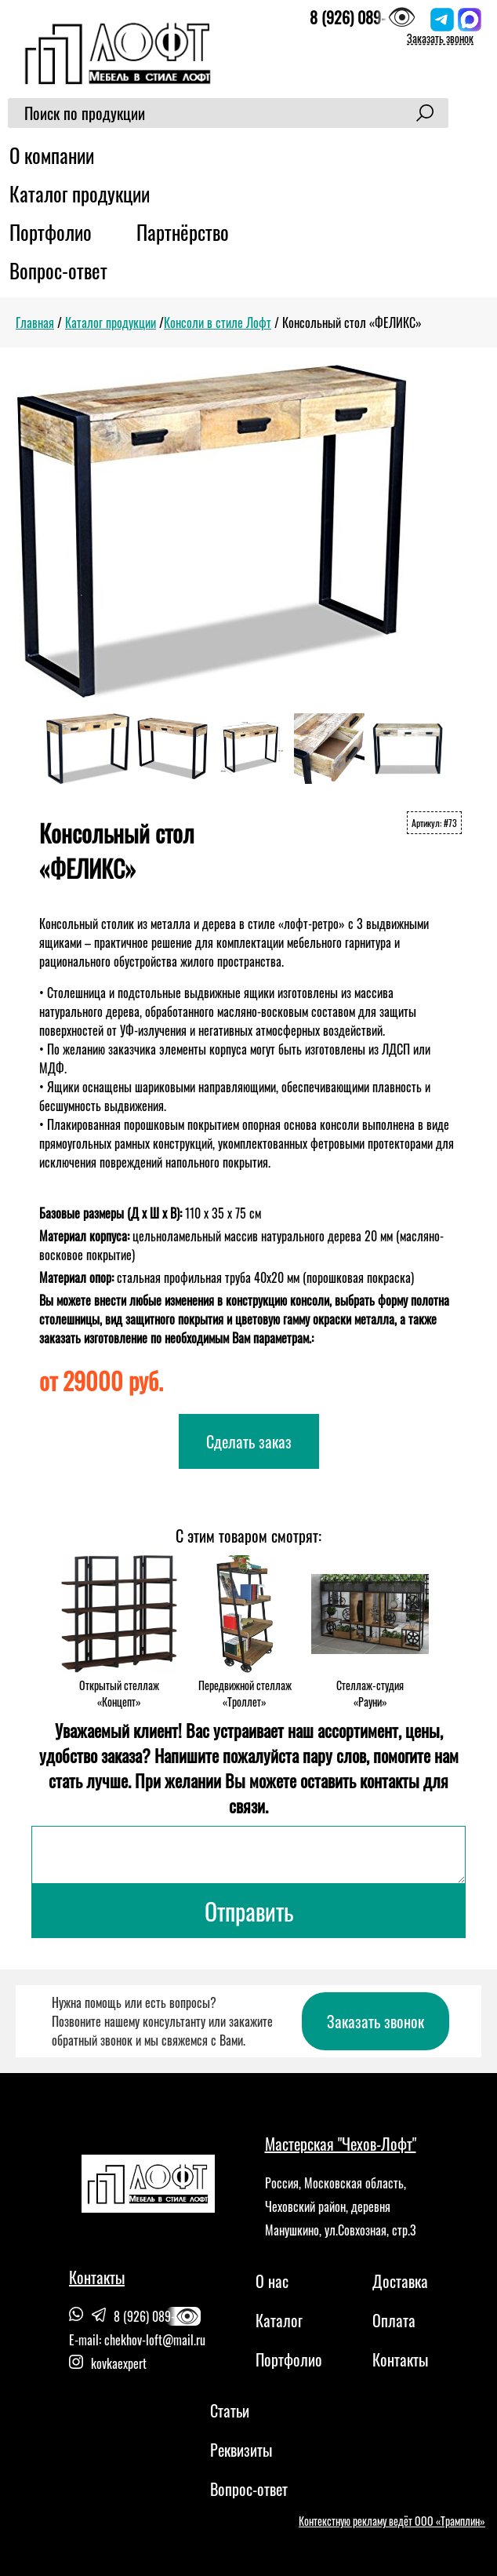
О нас (272, 2281)
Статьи (229, 2410)
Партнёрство (182, 232)
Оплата (393, 2320)
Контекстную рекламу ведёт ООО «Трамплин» (392, 2520)
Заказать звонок (440, 38)
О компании (51, 155)
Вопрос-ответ (58, 270)
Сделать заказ (249, 1441)
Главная (35, 322)
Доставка (400, 2281)
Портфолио (50, 232)
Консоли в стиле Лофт (217, 322)
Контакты (400, 2359)
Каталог (279, 2320)
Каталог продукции (79, 193)
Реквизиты (241, 2449)
